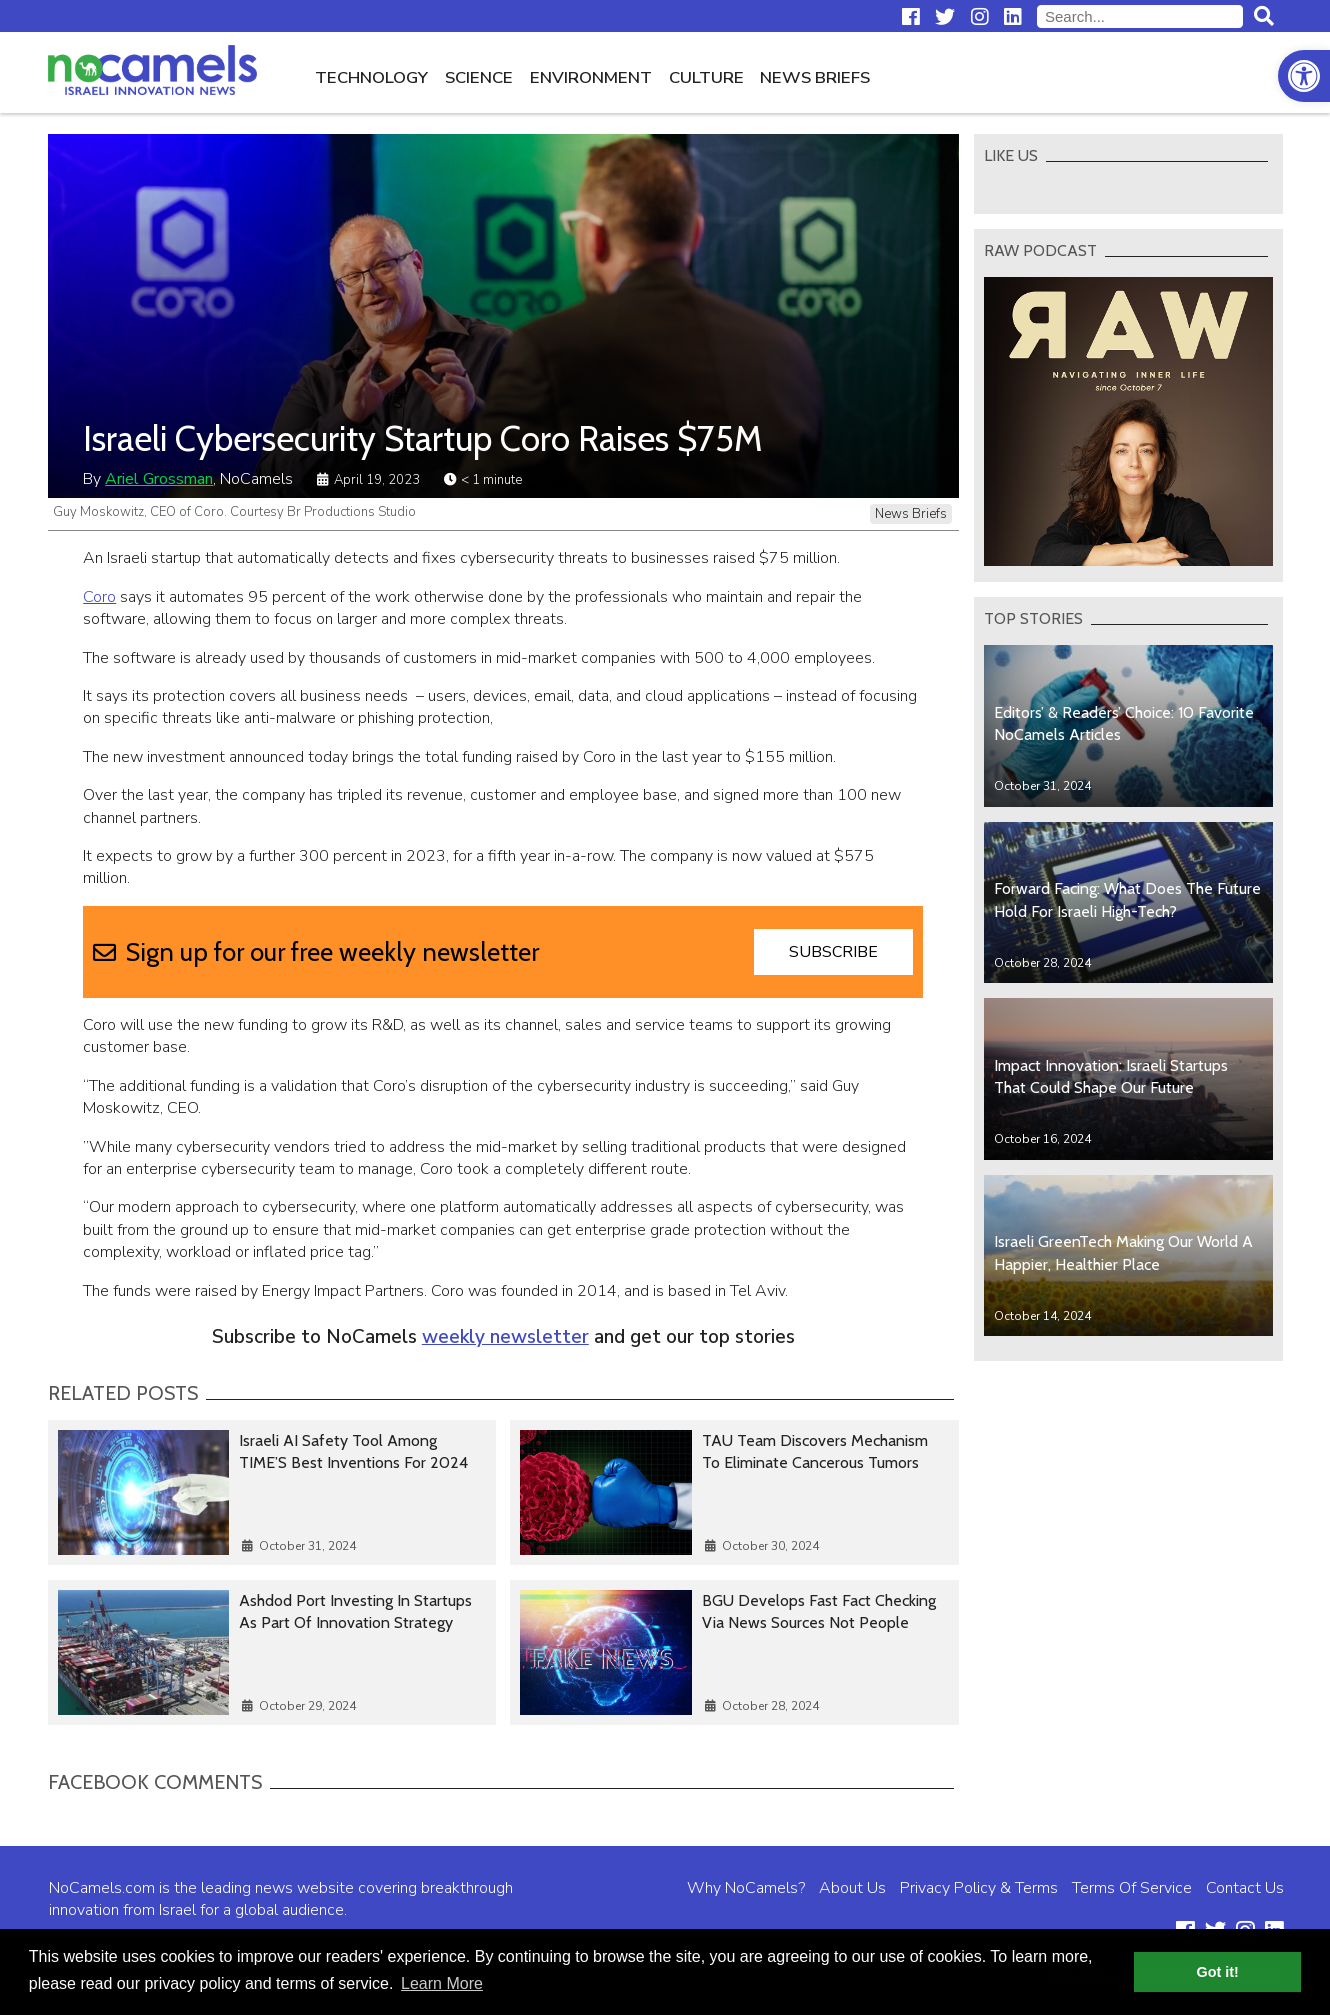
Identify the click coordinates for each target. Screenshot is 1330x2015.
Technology (371, 77)
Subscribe (833, 952)
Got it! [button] (1218, 1972)
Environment (591, 77)
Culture (706, 77)
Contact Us (1245, 1888)
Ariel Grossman (159, 479)
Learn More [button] (442, 1983)
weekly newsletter (505, 1337)
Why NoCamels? (746, 1888)
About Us (852, 1888)
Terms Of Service (1132, 1888)
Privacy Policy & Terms (979, 1888)
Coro (99, 597)
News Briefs (815, 77)
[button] (1304, 76)
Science (479, 77)
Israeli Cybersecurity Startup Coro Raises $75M (423, 438)
